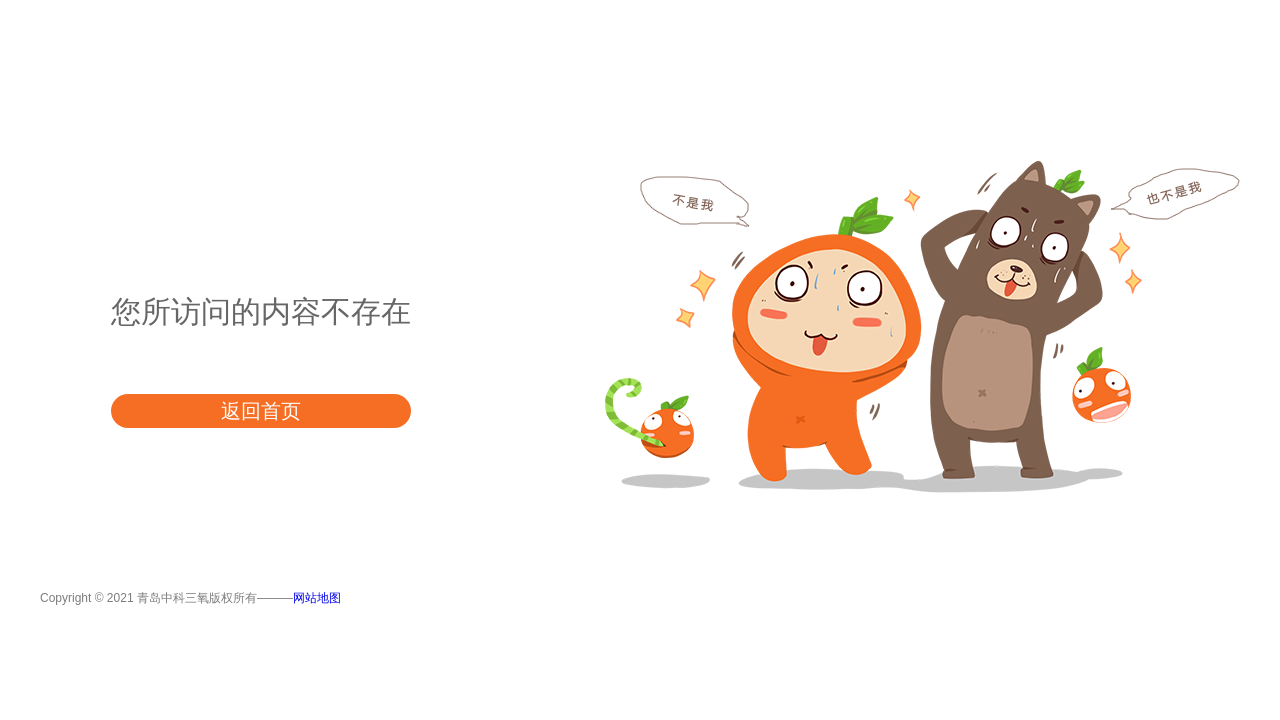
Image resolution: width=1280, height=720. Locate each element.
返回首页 (261, 411)
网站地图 (317, 598)
